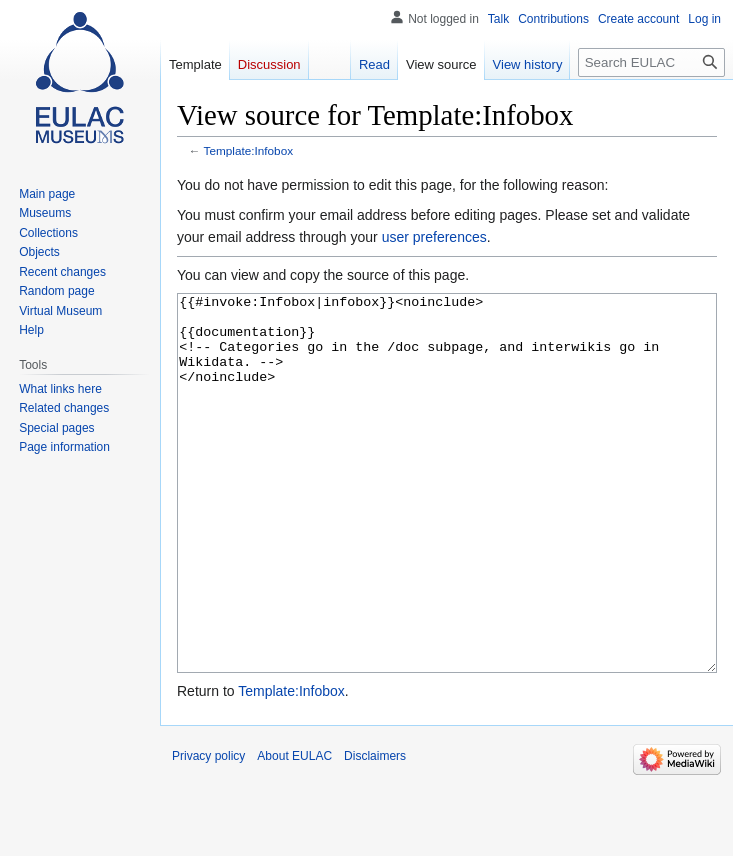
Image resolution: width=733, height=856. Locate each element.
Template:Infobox (248, 150)
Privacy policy (208, 831)
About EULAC (294, 831)
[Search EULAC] (651, 62)
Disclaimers (375, 831)
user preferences (434, 237)
